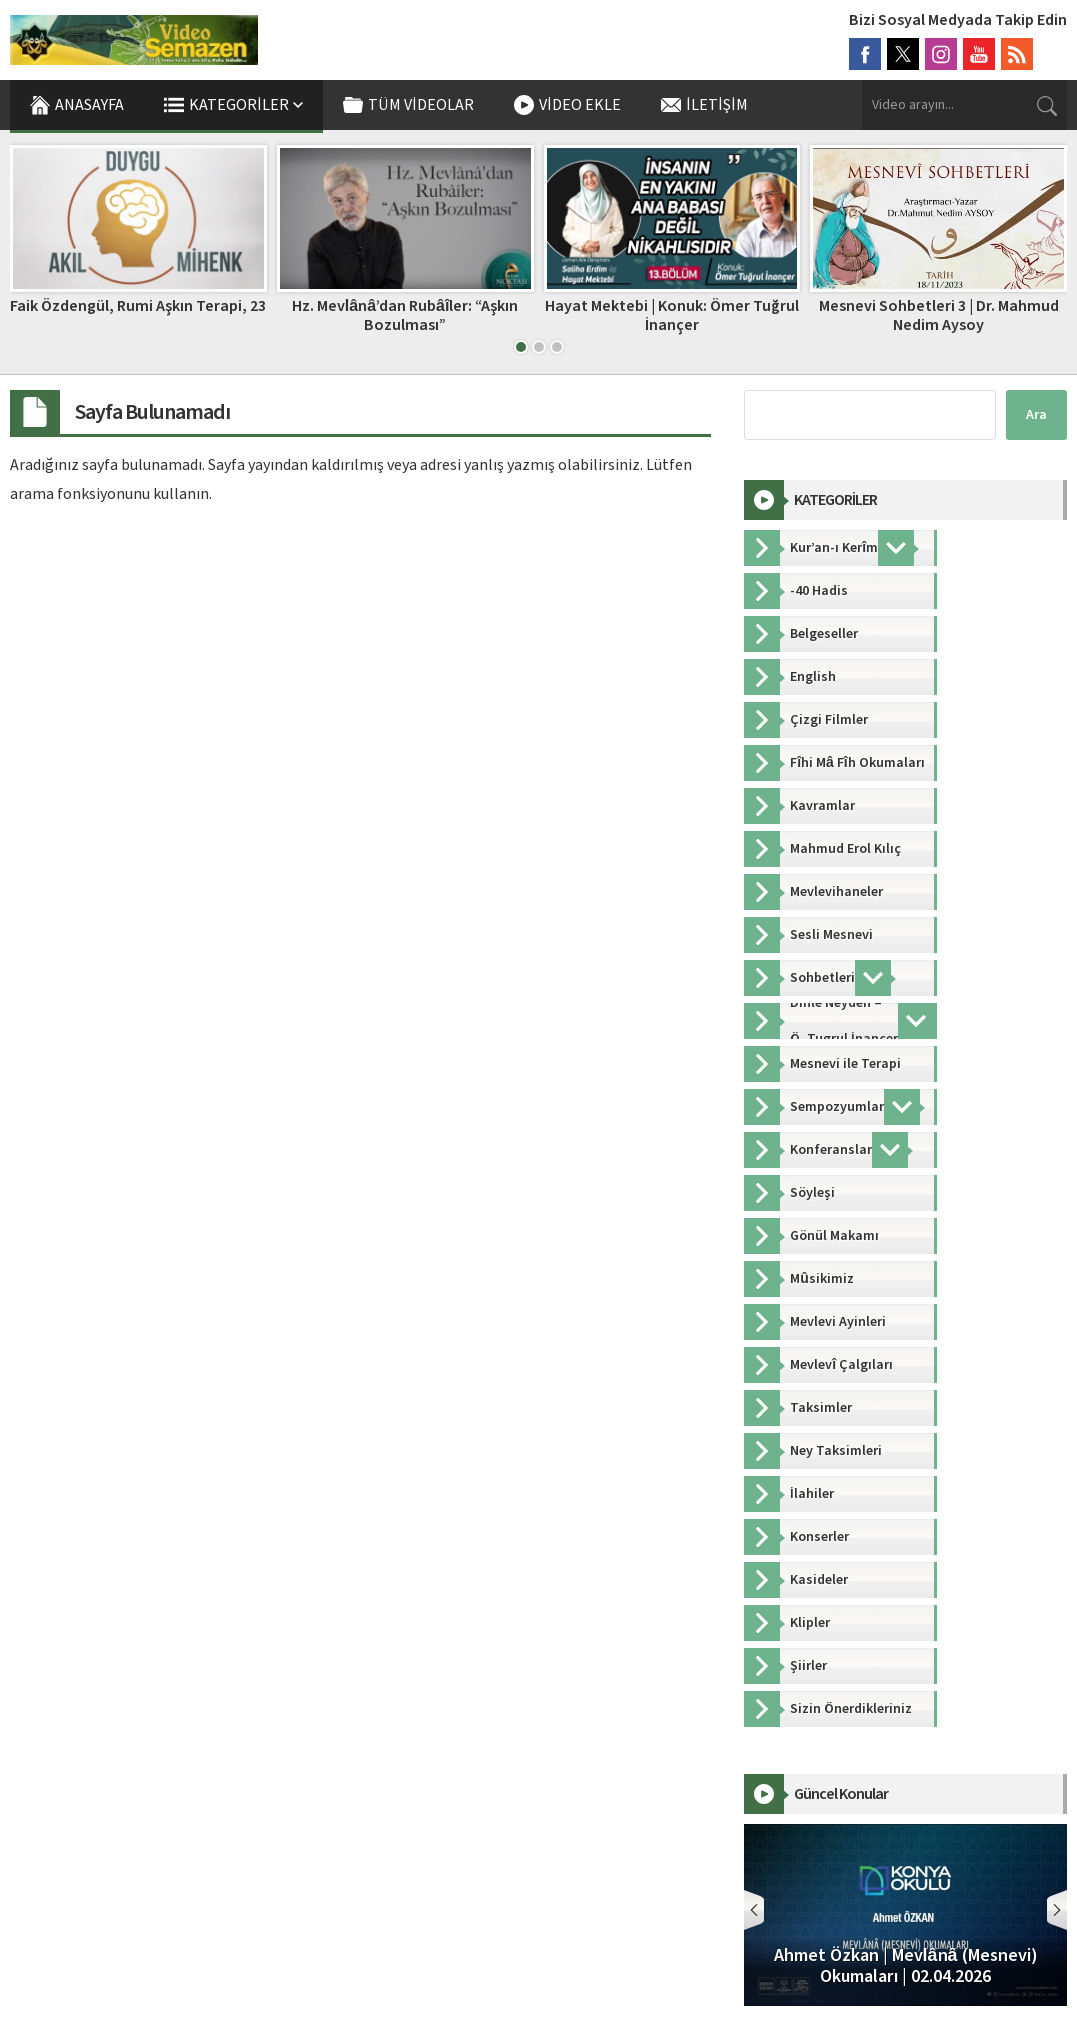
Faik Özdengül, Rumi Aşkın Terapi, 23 (138, 306)
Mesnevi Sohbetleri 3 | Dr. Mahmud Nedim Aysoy (939, 315)
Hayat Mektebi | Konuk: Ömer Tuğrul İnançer (672, 315)
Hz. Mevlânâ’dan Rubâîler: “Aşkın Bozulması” (405, 315)
